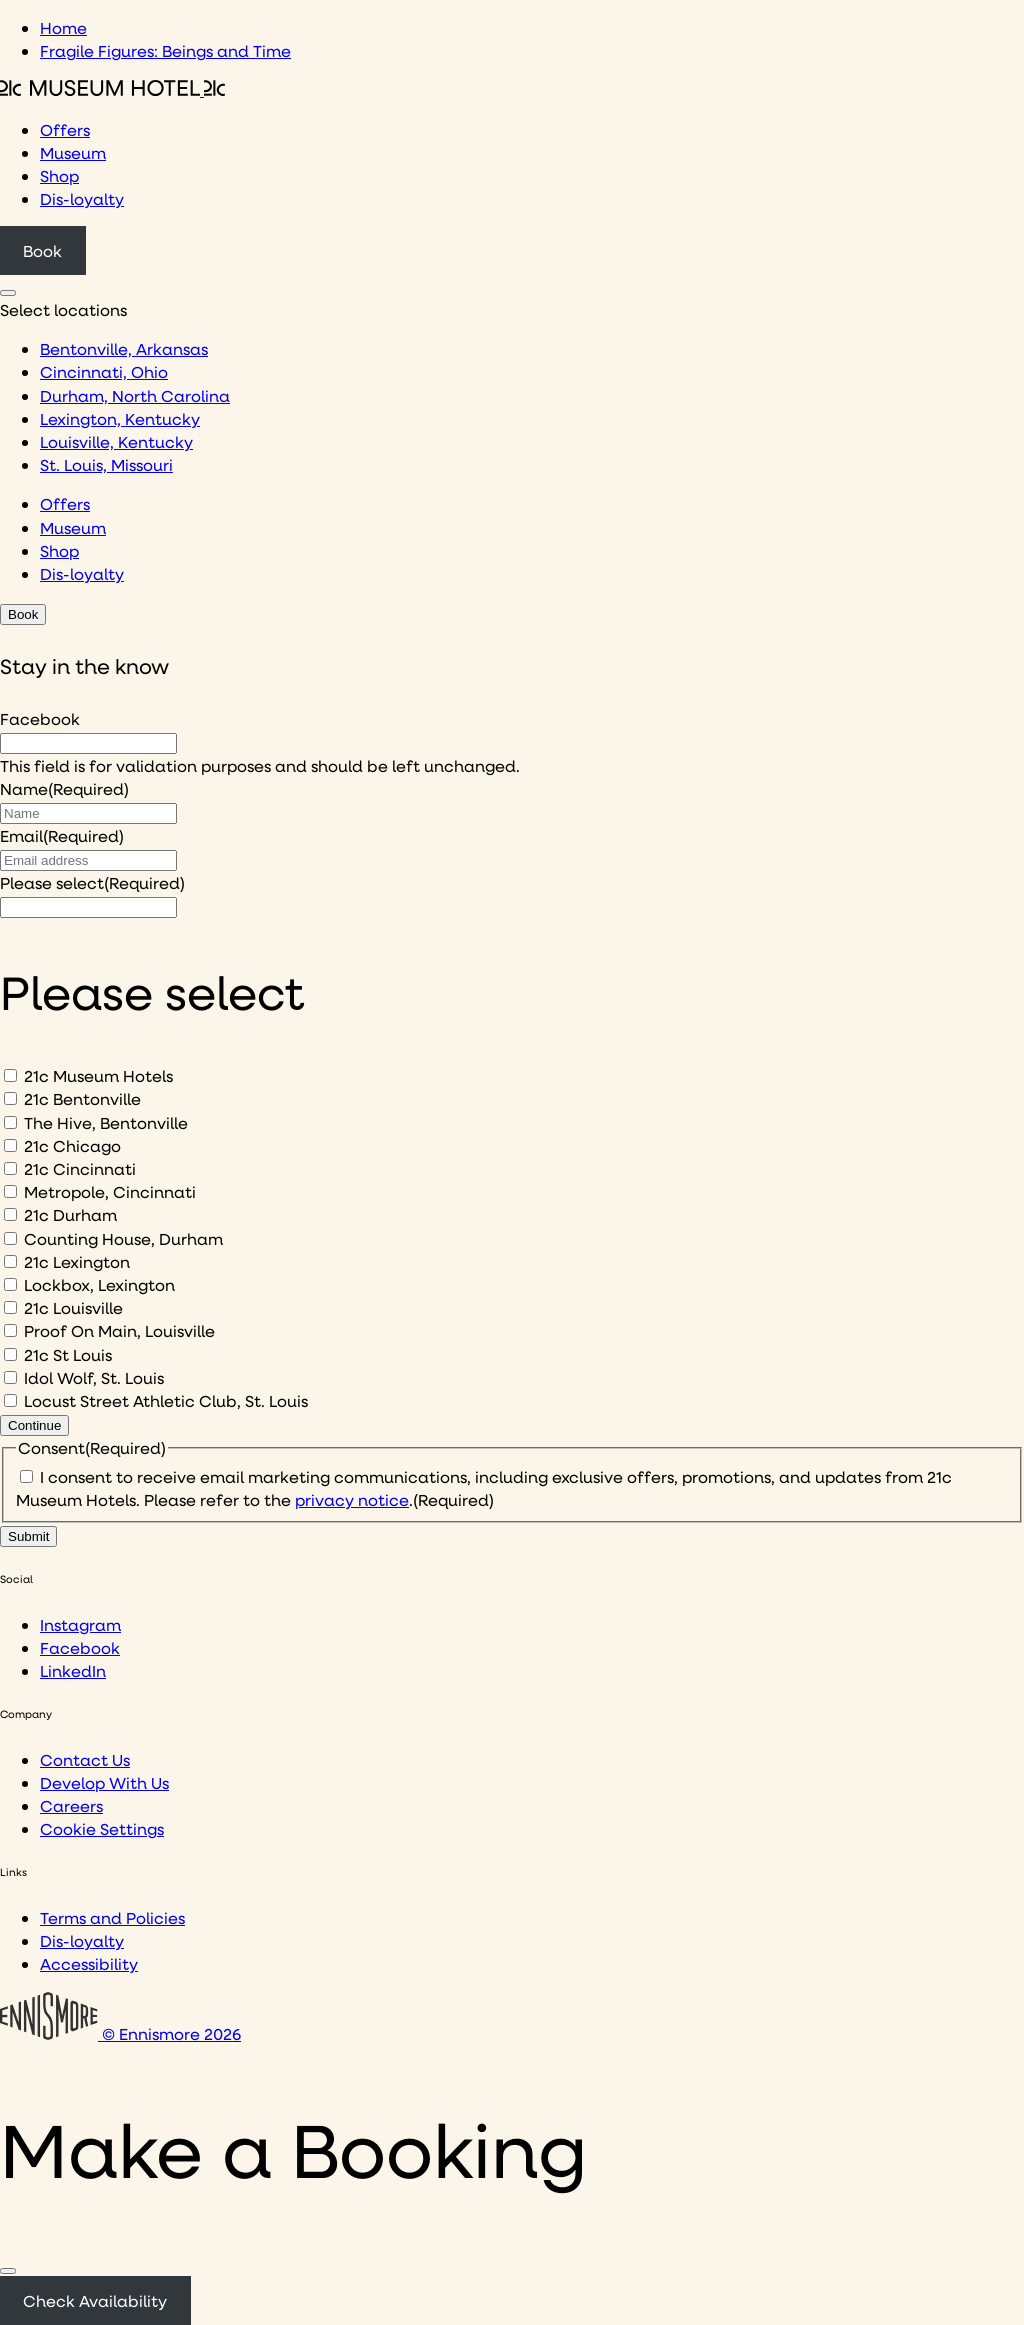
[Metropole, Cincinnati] (10, 1191)
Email (62, 835)
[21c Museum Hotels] (10, 1075)
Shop (59, 175)
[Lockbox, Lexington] (10, 1284)
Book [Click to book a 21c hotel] (42, 250)
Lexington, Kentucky (120, 418)
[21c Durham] (10, 1214)
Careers (71, 1805)
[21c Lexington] (10, 1261)
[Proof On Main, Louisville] (10, 1330)
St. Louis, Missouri (106, 464)
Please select (92, 882)
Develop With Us (104, 1782)
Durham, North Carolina (135, 395)
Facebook (40, 718)
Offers (65, 129)
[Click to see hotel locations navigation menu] (8, 293)
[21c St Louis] (10, 1354)
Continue (34, 1425)
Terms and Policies (112, 1917)
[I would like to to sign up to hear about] (88, 907)
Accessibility (89, 1963)
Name (64, 788)
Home (63, 27)
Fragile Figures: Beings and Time (165, 50)
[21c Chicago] (10, 1145)
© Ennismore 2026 (120, 2033)
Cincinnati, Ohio (104, 371)
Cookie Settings (102, 1828)
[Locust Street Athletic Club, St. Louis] (10, 1400)
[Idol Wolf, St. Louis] (10, 1377)
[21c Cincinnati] (10, 1168)
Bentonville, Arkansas (124, 348)
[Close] (8, 2271)
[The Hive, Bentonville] (10, 1122)
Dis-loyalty (82, 198)
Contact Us (85, 1759)
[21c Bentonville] (10, 1098)
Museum (73, 152)
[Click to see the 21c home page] (112, 89)
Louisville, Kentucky (116, 441)
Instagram (80, 1624)
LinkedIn (73, 1670)
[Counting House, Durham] (10, 1238)
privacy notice (352, 1499)
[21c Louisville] (10, 1307)
